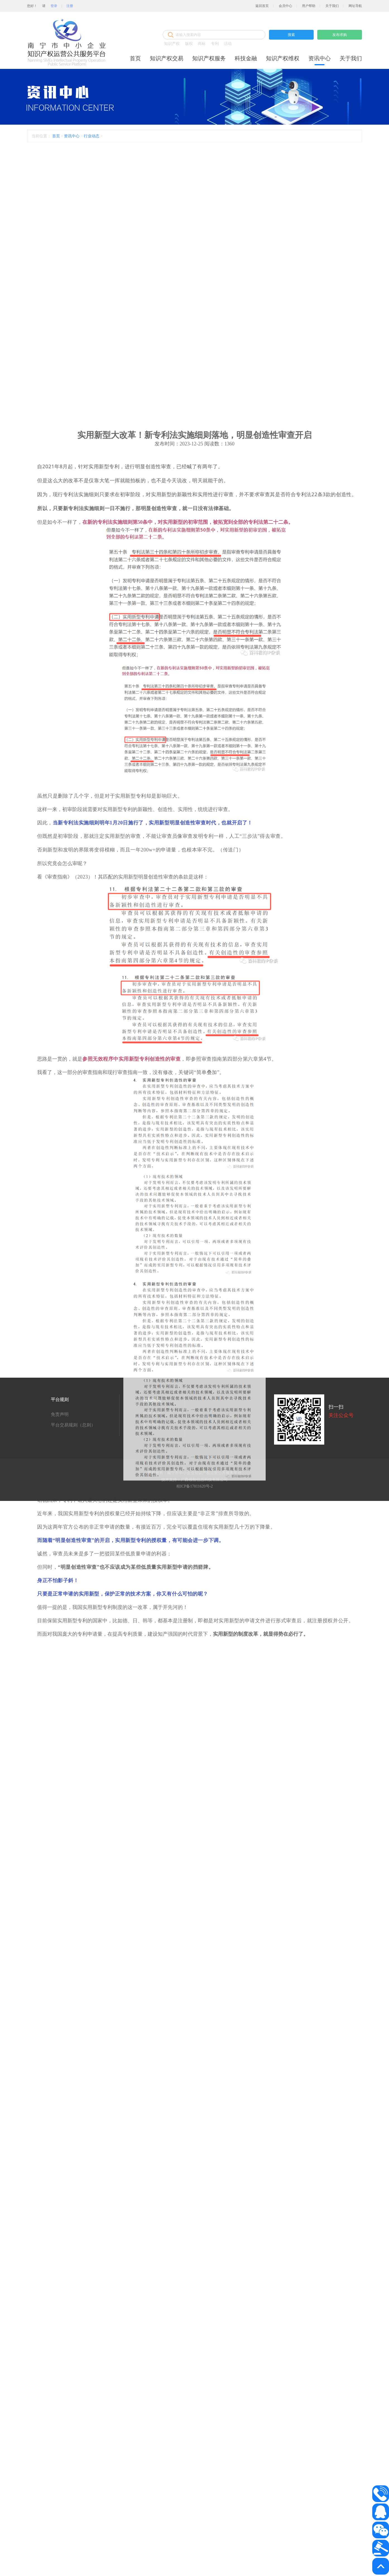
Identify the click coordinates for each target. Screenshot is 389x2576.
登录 (54, 6)
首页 (135, 58)
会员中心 (285, 6)
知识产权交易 (166, 58)
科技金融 (246, 58)
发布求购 (339, 35)
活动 (228, 44)
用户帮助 (308, 6)
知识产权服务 (209, 58)
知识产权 (172, 44)
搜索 (291, 35)
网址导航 (355, 6)
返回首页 (262, 6)
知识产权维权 (282, 58)
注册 (69, 6)
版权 (189, 44)
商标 (202, 44)
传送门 (231, 1241)
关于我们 (332, 6)
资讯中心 (319, 58)
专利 (215, 44)
